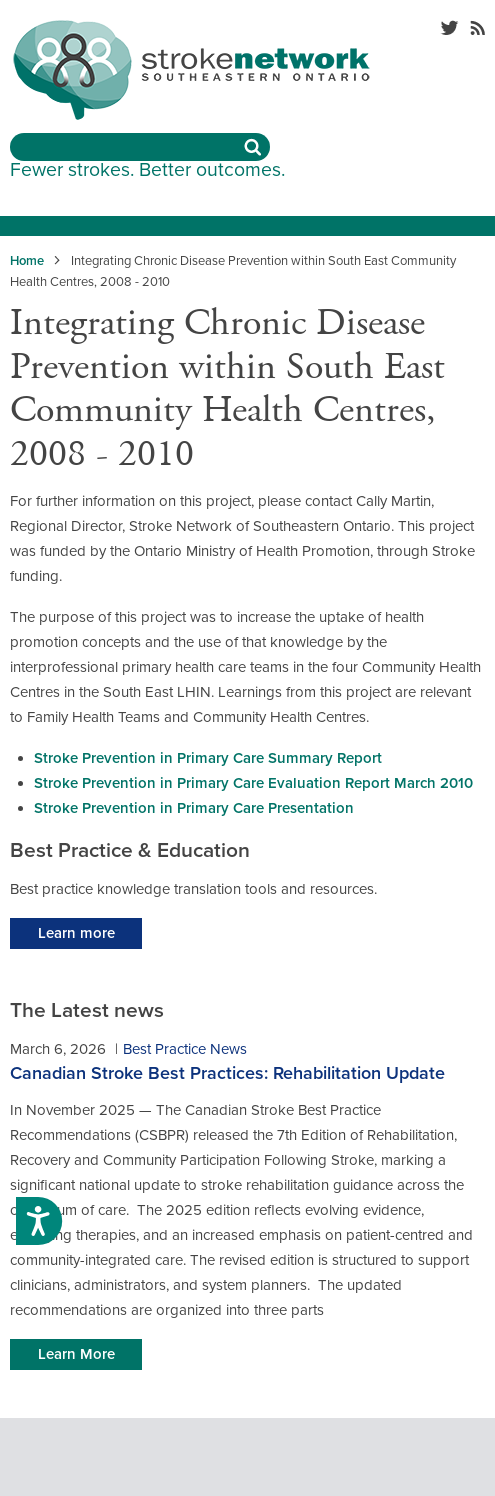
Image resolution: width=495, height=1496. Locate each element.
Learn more (76, 933)
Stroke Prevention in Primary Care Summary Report (208, 758)
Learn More (76, 1354)
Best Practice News (185, 1049)
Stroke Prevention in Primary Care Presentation (194, 808)
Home (27, 261)
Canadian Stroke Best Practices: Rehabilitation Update (227, 1073)
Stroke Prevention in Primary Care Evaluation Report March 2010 (253, 783)
